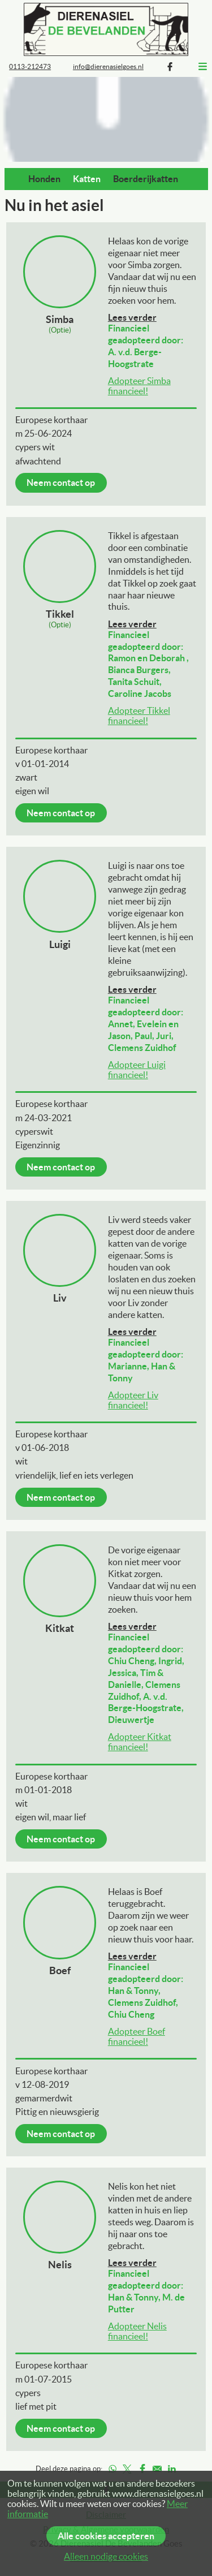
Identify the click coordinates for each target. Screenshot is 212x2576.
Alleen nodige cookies (106, 2556)
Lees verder (132, 317)
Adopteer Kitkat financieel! (139, 1741)
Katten (87, 179)
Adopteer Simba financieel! (139, 386)
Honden (44, 179)
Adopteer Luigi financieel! (137, 1069)
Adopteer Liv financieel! (133, 1400)
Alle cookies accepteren (106, 2536)
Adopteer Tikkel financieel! (139, 715)
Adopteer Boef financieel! (136, 2036)
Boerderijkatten (145, 179)
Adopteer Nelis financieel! (137, 2331)
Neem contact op (61, 482)
